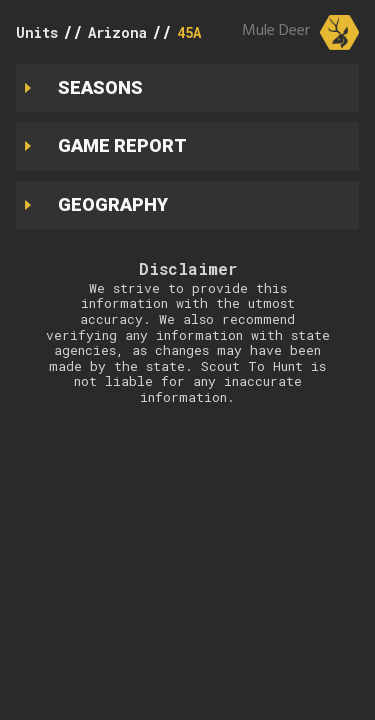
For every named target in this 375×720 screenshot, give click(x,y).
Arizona (117, 32)
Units (37, 32)
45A (189, 32)
